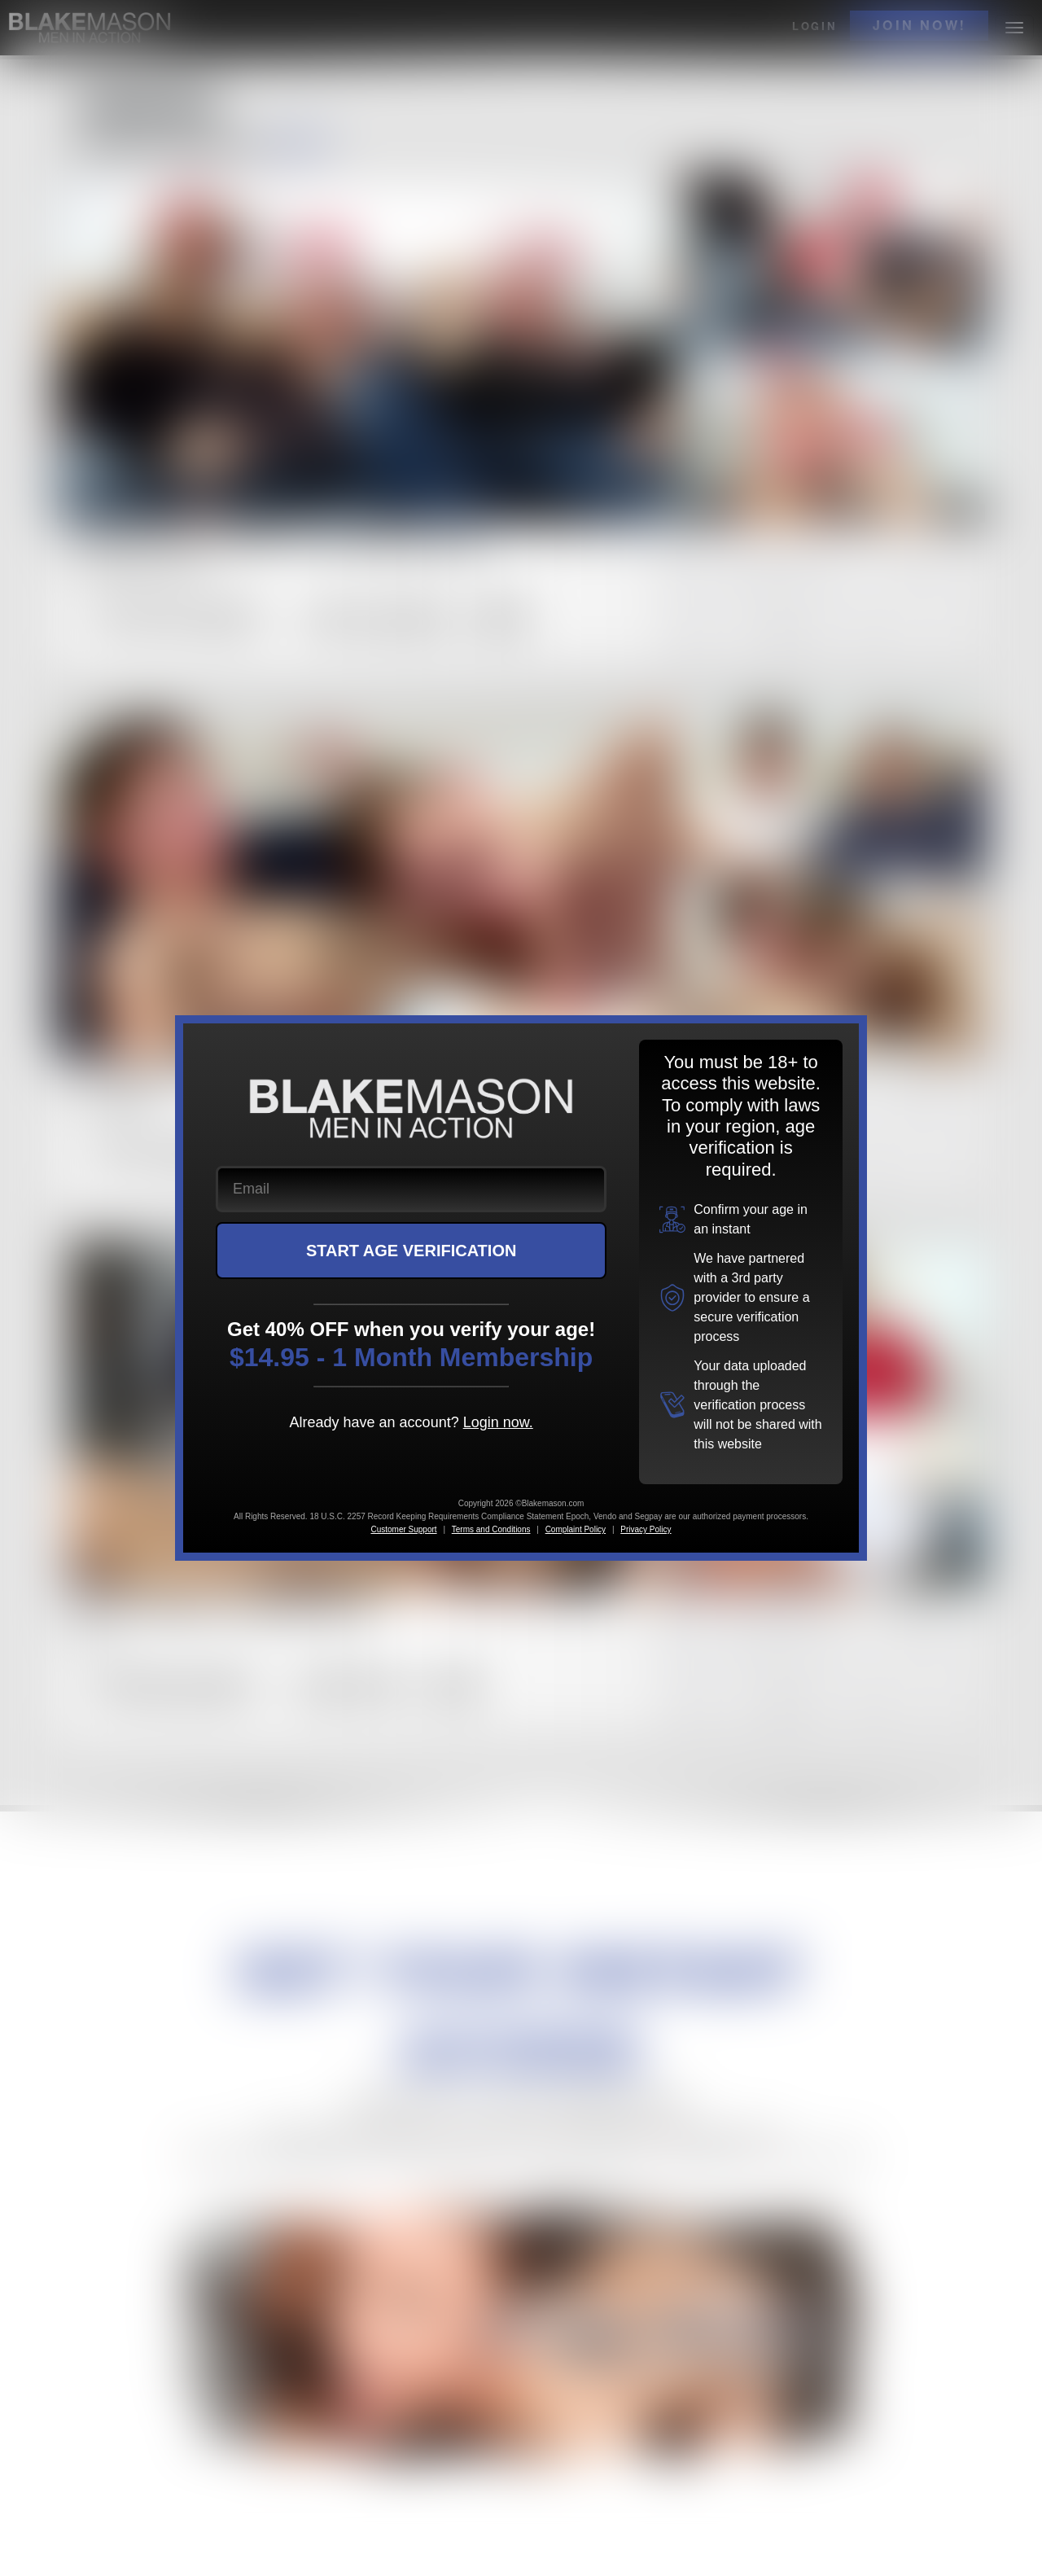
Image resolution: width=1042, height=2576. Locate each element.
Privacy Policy (645, 1529)
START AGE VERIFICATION (411, 1251)
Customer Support (403, 1529)
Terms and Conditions (491, 1529)
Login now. (498, 1422)
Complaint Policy (575, 1529)
